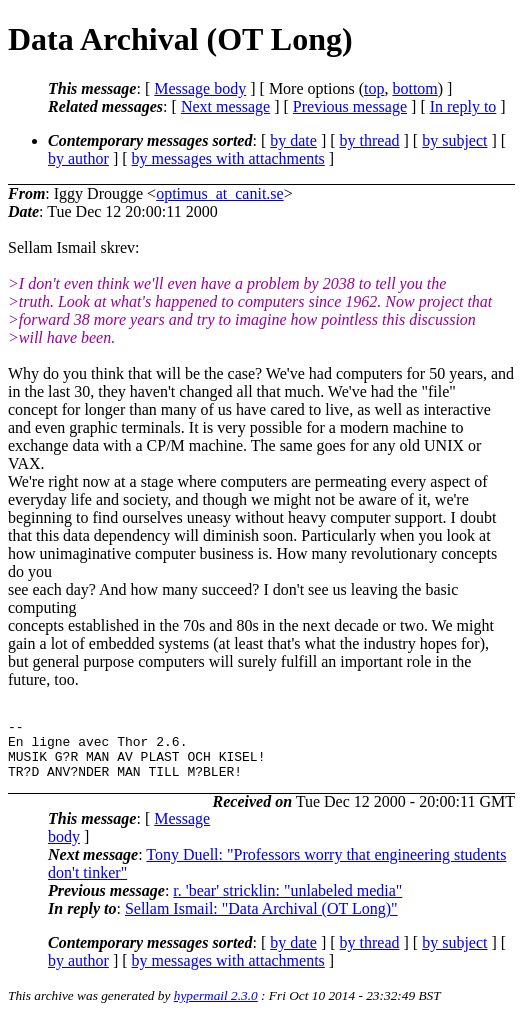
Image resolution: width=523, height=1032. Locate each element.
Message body (200, 88)
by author (78, 158)
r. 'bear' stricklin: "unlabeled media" (287, 902)
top (374, 88)
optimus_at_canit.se (220, 193)
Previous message (350, 106)
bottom (414, 88)
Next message (225, 106)
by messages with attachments (228, 158)
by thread (370, 140)
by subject (454, 140)
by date (293, 140)
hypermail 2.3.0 (216, 1007)
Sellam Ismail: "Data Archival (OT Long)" (261, 920)
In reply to (463, 106)
